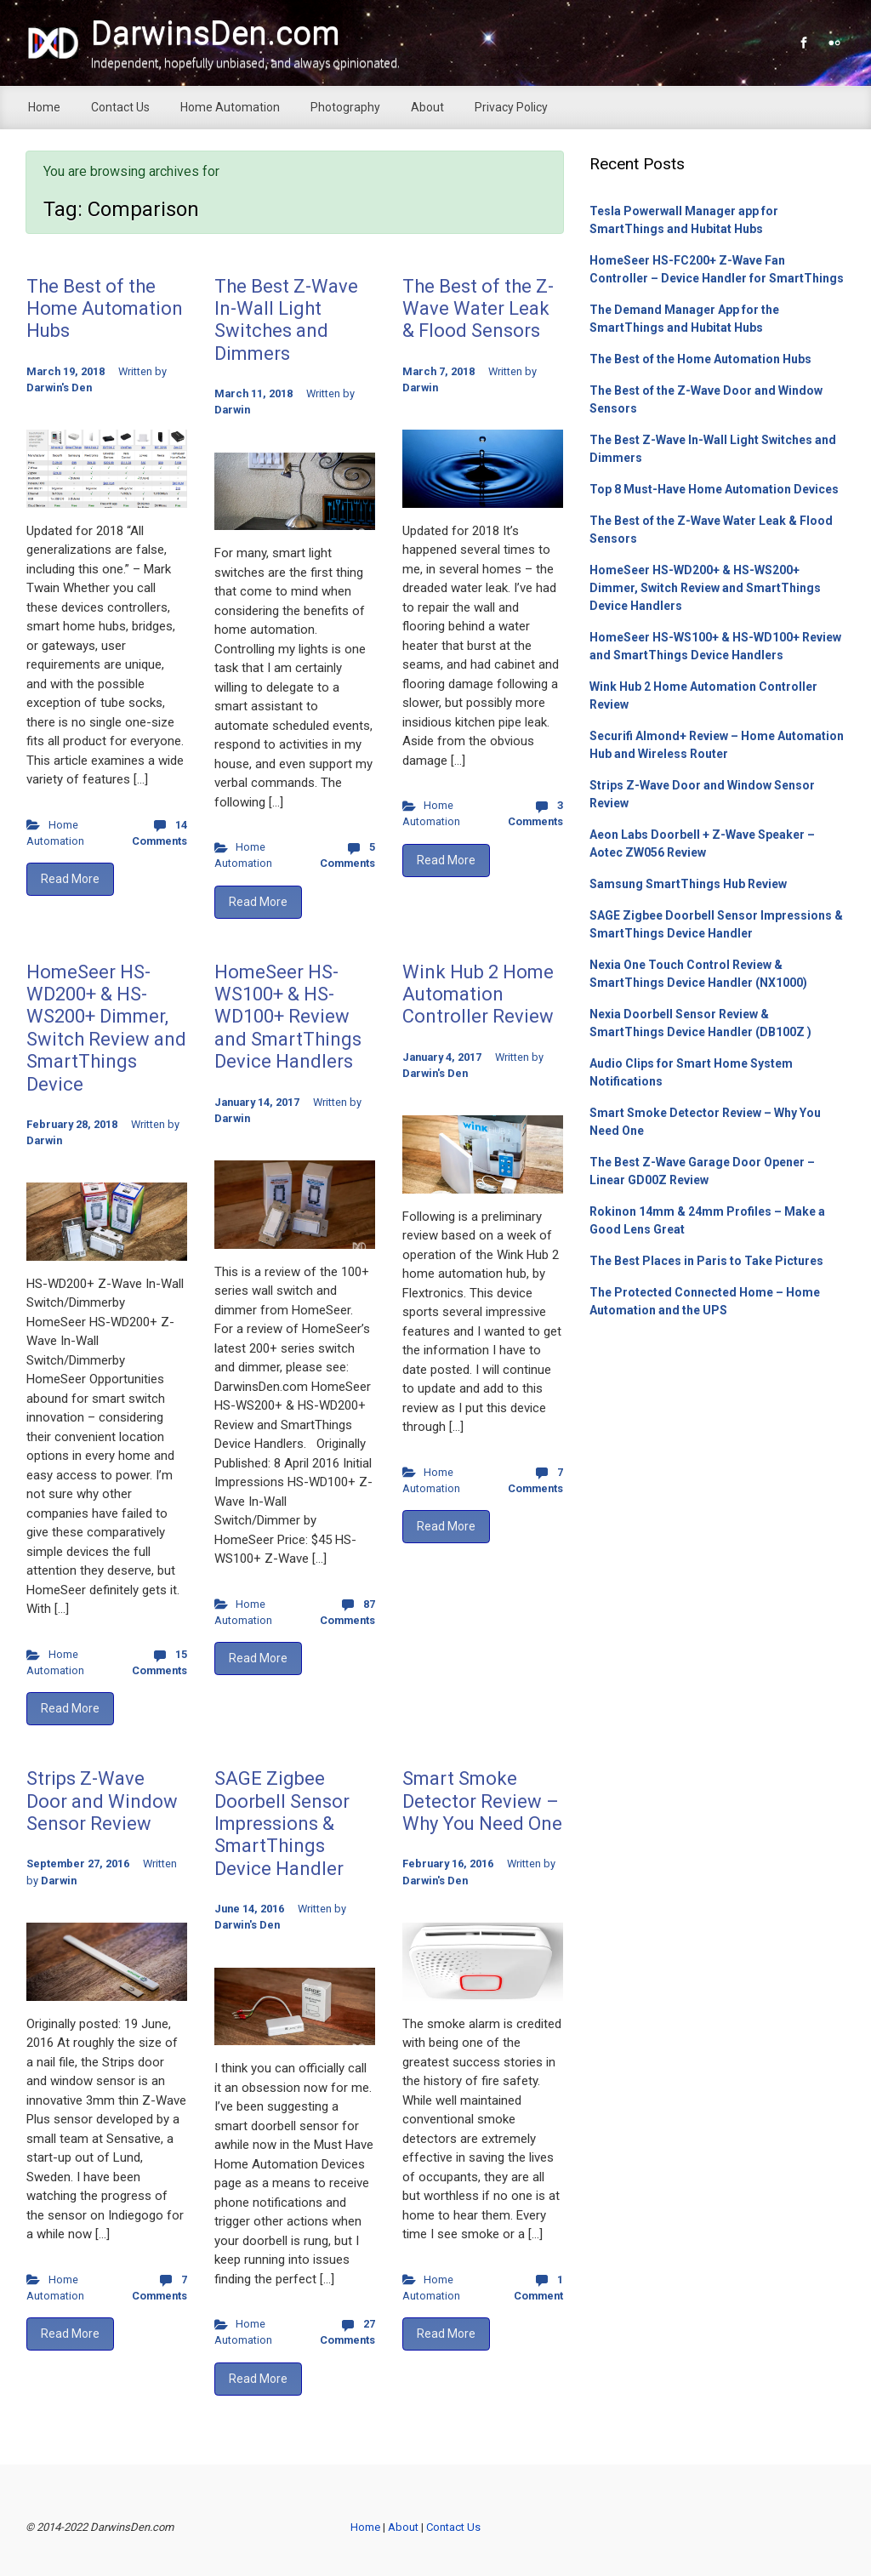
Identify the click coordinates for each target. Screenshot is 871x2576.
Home (365, 2527)
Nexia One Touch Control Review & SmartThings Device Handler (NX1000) (698, 973)
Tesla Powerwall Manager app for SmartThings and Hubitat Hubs (683, 220)
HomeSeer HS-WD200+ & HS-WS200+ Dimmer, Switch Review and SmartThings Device (106, 1028)
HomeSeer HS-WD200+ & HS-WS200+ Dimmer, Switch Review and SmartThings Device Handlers (705, 588)
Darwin (232, 409)
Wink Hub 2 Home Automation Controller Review (478, 994)
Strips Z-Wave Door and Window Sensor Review (102, 1801)
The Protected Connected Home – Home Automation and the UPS (704, 1301)
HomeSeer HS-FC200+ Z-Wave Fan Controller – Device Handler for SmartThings (716, 269)
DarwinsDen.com (215, 33)
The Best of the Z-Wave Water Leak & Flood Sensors (478, 309)
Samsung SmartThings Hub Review (688, 884)
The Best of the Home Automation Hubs (104, 309)
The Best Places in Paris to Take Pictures (706, 1261)
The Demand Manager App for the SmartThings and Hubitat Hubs (684, 318)
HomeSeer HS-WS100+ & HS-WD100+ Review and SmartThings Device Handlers (287, 1017)
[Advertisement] (717, 1453)
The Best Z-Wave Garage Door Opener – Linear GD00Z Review (702, 1171)
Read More (70, 879)
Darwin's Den (59, 387)
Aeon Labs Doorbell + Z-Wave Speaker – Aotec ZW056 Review (702, 843)
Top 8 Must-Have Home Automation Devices (714, 489)
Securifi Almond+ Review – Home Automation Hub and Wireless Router (716, 745)
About (404, 2527)
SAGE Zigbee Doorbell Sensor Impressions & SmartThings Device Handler (282, 1823)
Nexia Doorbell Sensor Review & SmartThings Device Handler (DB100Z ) (700, 1023)
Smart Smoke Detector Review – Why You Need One (482, 1801)
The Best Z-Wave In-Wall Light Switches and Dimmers (286, 320)
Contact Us (453, 2527)
